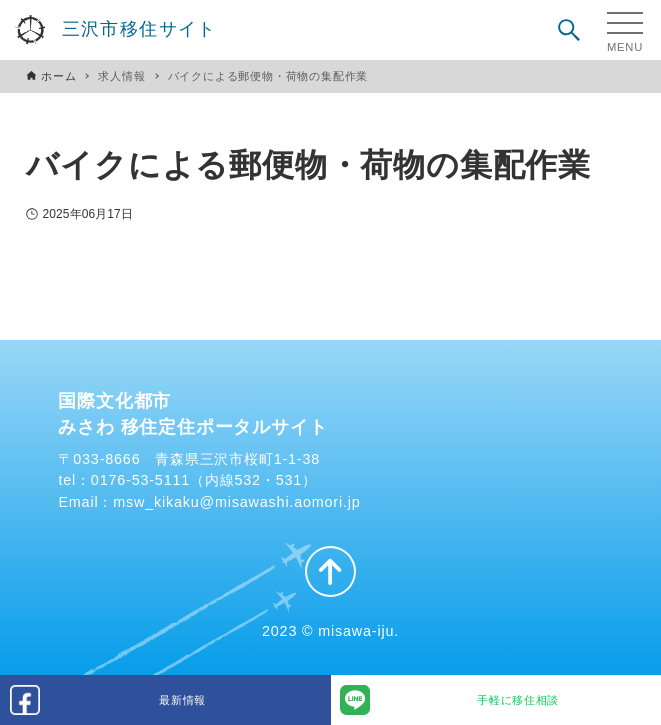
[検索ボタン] (569, 30)
